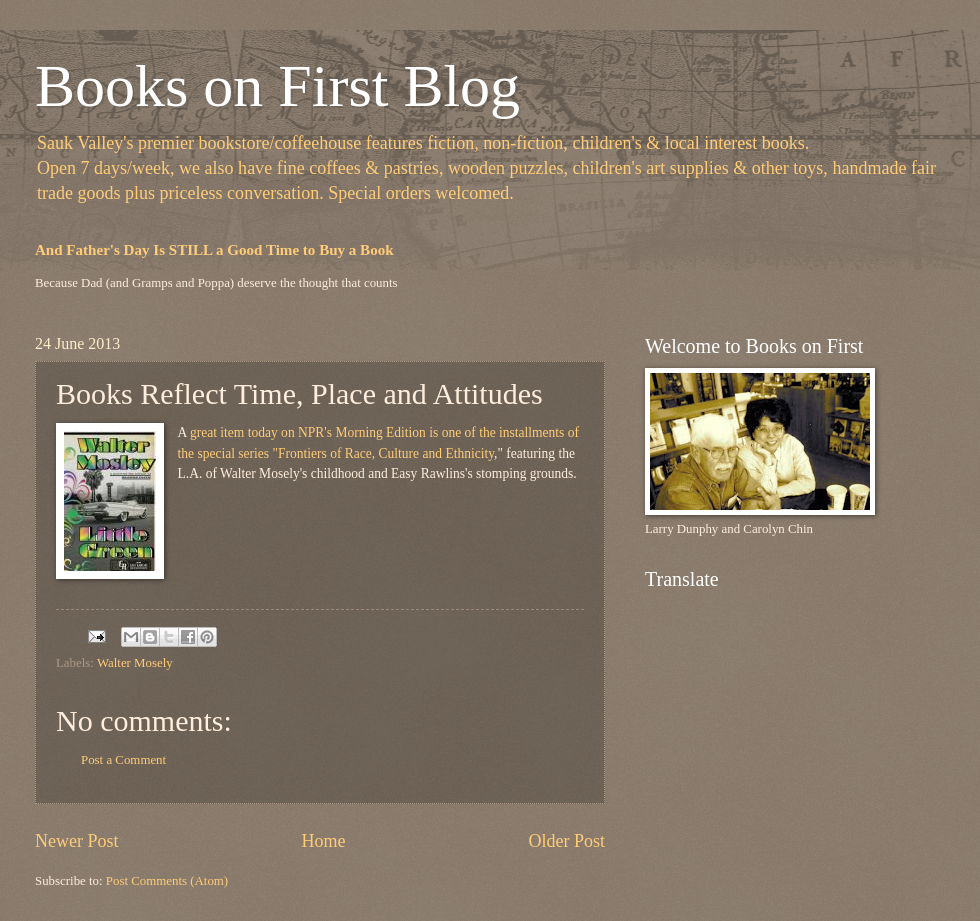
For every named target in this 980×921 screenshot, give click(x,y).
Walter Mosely (135, 663)
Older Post (566, 841)
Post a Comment (123, 760)
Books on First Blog (277, 86)
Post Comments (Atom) (167, 881)
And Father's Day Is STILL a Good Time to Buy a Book (214, 250)
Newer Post (77, 841)
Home (323, 841)
